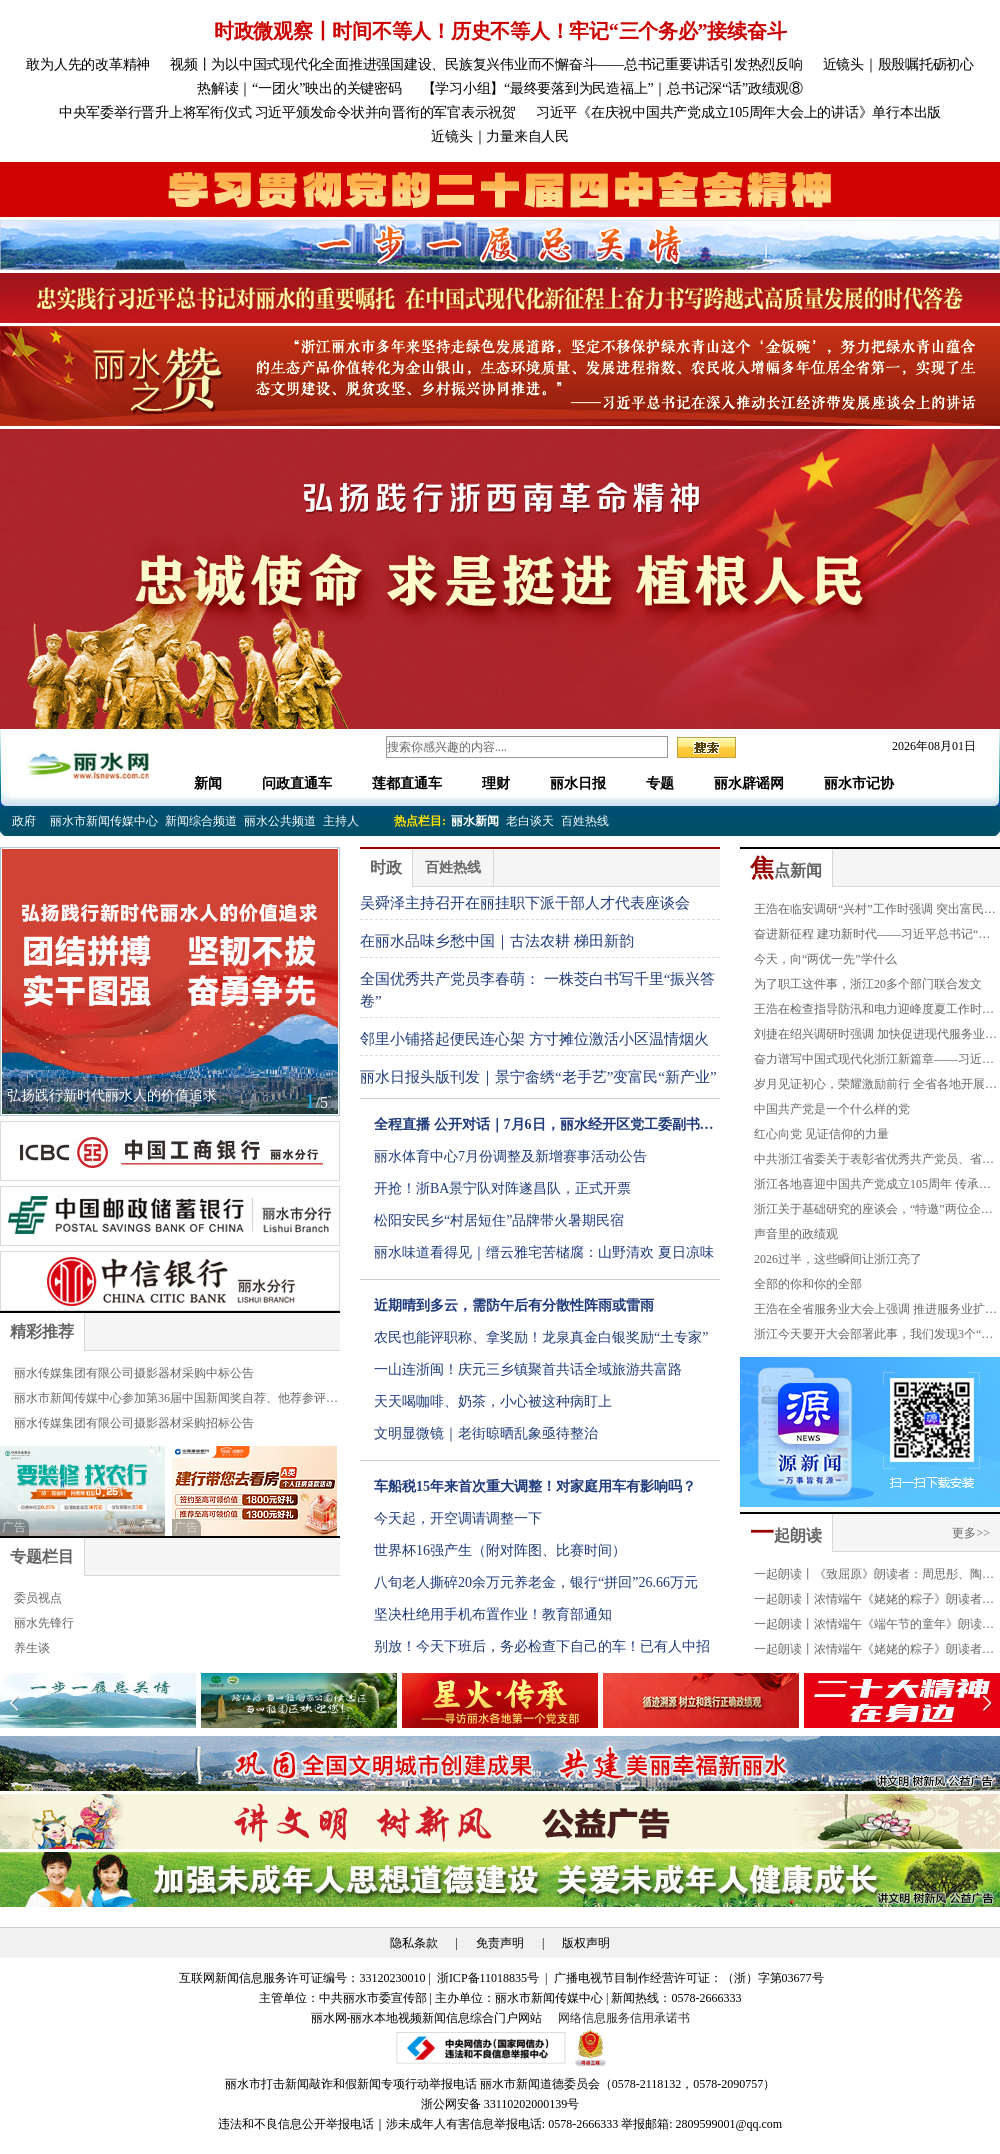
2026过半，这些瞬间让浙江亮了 (838, 1259)
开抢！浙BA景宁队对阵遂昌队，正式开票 (502, 1188)
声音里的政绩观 (796, 1234)
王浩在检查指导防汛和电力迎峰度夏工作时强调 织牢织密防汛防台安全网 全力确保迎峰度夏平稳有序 (877, 1012)
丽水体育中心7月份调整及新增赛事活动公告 (510, 1156)
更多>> (971, 1533)
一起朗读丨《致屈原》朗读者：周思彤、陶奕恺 (874, 1577)
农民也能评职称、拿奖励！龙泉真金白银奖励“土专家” (541, 1337)
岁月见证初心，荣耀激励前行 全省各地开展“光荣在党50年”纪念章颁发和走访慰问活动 (869, 1087)
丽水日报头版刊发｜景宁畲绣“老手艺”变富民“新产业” (538, 1077)
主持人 (341, 821)
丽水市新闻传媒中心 (104, 821)
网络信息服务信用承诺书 (624, 2018)
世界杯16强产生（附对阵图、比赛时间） (500, 1550)
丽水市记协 (859, 783)
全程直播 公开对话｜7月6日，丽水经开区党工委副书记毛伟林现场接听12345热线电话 (544, 1129)
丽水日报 (578, 783)
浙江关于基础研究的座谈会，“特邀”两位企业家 (873, 1212)
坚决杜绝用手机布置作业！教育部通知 (493, 1614)
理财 (496, 783)
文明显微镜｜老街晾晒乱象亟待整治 (486, 1433)
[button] (986, 1703)
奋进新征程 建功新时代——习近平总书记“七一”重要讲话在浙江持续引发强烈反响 (872, 937)
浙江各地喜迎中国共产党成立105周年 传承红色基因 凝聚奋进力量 (872, 1187)
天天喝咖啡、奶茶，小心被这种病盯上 (493, 1401)
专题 (660, 783)
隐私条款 (414, 1943)
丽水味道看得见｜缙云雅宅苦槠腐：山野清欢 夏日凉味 (544, 1252)
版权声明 (586, 1943)
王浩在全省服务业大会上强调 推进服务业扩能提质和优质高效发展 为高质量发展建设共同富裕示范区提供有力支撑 (875, 1312)
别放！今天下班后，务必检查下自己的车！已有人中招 (542, 1646)
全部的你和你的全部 (808, 1284)
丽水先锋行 (44, 1623)
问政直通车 (297, 783)
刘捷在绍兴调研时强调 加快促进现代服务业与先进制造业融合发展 (875, 1037)
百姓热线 (585, 821)
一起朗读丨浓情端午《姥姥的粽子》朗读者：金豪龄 (874, 1602)
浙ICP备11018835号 (489, 1978)
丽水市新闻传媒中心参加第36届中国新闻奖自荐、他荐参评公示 (176, 1401)
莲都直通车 (407, 783)
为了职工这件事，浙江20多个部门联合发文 (868, 984)
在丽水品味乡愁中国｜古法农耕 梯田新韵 (497, 941)
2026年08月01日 (928, 746)
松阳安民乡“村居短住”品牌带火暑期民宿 (499, 1220)
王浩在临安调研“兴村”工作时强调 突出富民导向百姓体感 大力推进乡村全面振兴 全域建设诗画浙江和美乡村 (877, 912)
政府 (24, 821)
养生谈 (32, 1648)
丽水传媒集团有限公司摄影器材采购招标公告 (134, 1423)
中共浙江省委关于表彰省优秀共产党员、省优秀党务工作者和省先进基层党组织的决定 (874, 1162)
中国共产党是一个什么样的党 (832, 1109)
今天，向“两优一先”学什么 (825, 959)
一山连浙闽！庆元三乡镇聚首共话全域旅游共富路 (528, 1369)
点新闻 (786, 870)
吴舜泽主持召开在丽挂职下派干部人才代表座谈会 (525, 903)
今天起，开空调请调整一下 (458, 1518)
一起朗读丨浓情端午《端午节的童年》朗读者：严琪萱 (868, 1627)
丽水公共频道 (280, 821)
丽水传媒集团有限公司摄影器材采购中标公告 (134, 1373)
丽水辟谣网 (749, 783)
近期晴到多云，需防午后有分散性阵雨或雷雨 (514, 1305)
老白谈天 (530, 821)
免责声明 (500, 1943)
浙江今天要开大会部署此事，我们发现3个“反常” (873, 1337)
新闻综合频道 (201, 821)
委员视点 (38, 1598)
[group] (500, 189)
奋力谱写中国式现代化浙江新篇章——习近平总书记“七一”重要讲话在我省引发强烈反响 (874, 1062)
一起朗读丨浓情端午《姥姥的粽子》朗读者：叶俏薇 (874, 1652)
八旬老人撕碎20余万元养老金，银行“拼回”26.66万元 (536, 1582)
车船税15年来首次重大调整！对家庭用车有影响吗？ (535, 1486)
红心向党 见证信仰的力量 (821, 1134)
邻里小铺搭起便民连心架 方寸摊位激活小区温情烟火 (534, 1039)
